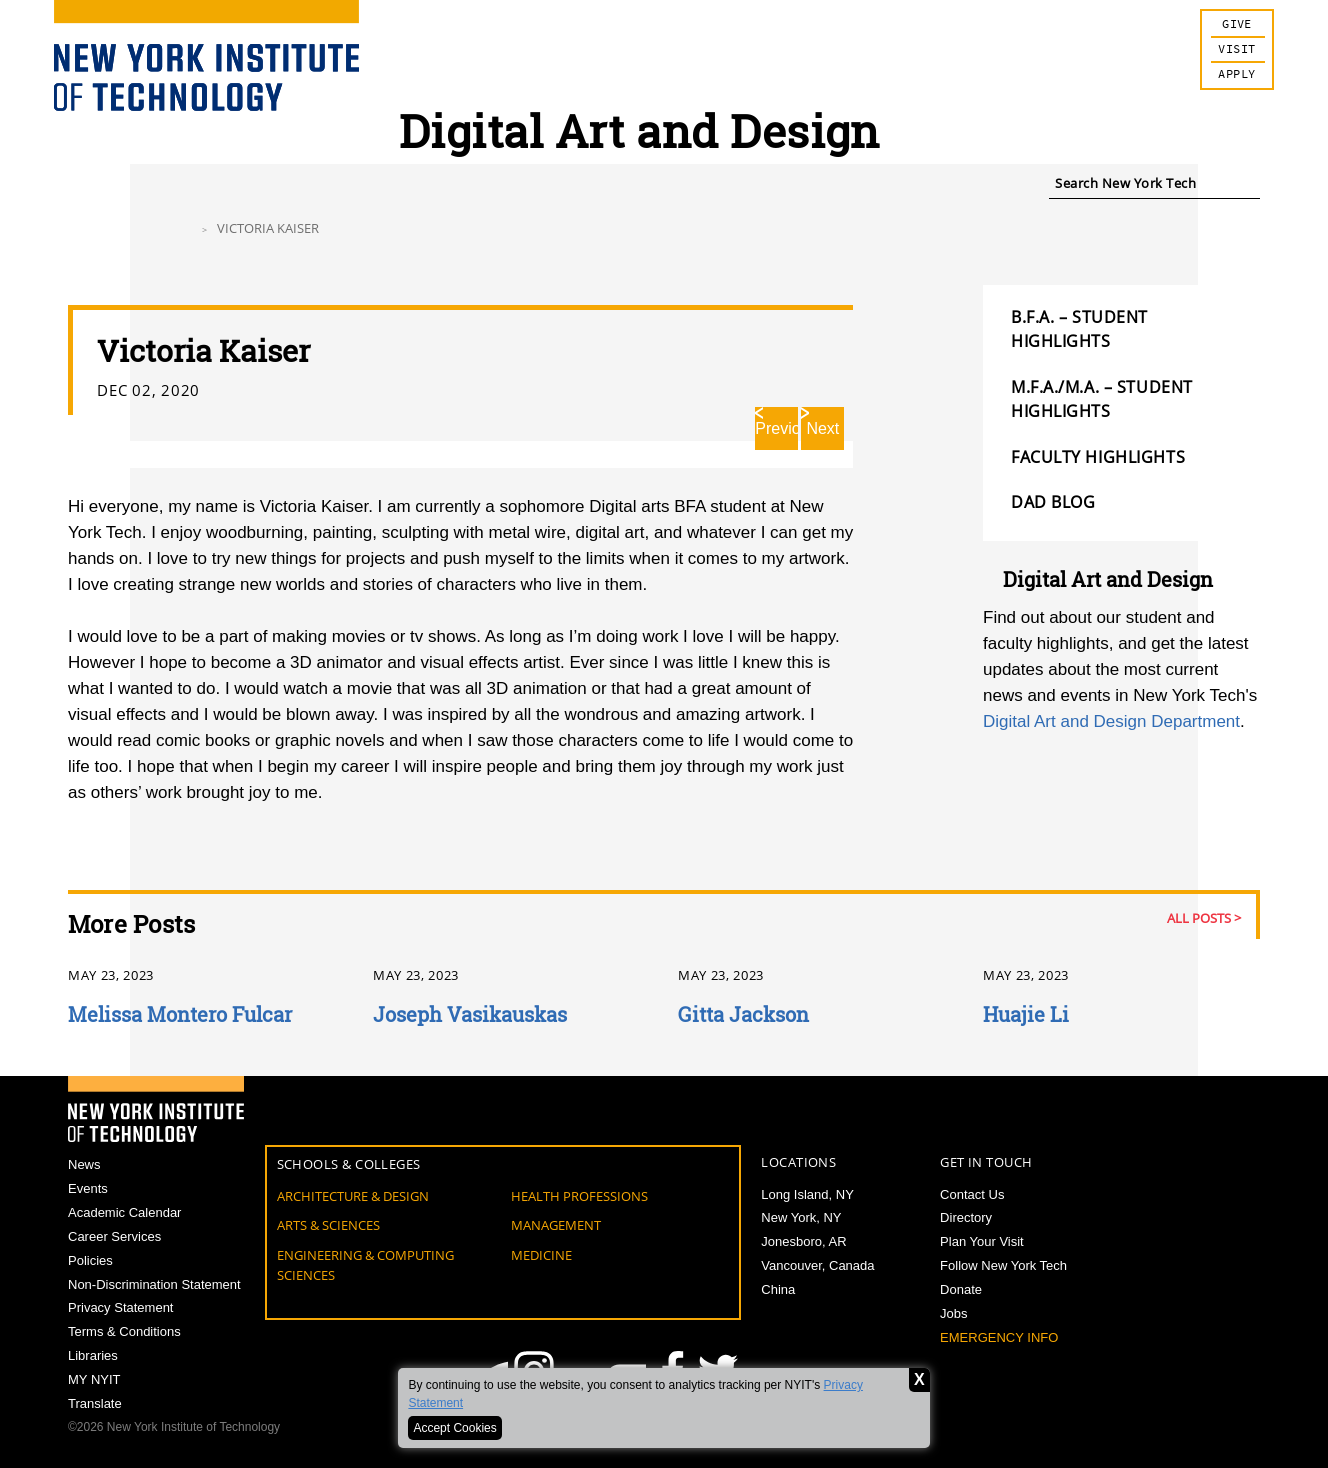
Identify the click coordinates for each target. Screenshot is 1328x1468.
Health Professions (579, 1196)
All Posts (1199, 918)
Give (1237, 24)
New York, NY (801, 1217)
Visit (1236, 49)
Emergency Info (999, 1337)
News (84, 1164)
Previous (776, 428)
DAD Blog (1053, 502)
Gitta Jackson (743, 1014)
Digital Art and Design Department (1111, 721)
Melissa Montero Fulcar (180, 1014)
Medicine (541, 1255)
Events (88, 1188)
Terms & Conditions (124, 1331)
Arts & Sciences (328, 1225)
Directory (966, 1217)
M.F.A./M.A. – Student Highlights (1102, 399)
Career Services (114, 1236)
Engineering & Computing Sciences (365, 1265)
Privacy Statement (121, 1307)
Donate (961, 1289)
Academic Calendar (124, 1212)
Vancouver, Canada (817, 1265)
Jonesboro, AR (803, 1241)
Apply (1236, 74)
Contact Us (972, 1194)
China (778, 1289)
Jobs (953, 1313)
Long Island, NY (807, 1194)
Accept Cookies (454, 1428)
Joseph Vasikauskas (470, 1014)
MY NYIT (94, 1379)
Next (822, 428)
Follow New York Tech (1003, 1265)
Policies (90, 1260)
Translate (95, 1403)
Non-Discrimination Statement (154, 1284)
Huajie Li (1026, 1014)
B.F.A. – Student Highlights (1079, 329)
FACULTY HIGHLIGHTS (1098, 457)
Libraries (93, 1355)
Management (556, 1225)
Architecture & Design (353, 1196)
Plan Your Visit (982, 1241)
